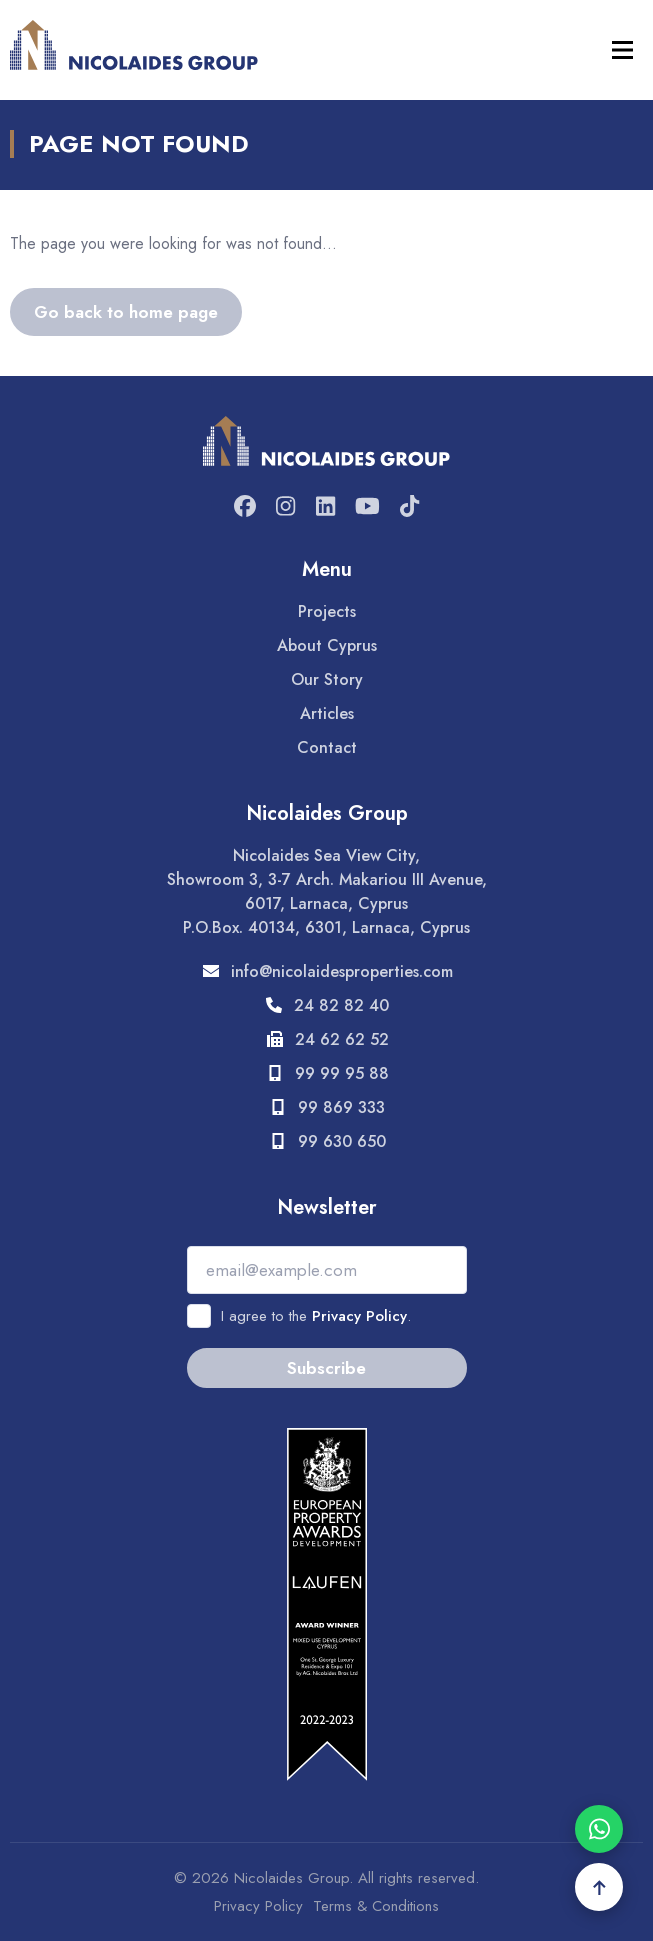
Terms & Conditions (376, 1906)
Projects (327, 611)
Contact (327, 747)
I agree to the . (316, 1316)
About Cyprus (327, 645)
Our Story (327, 679)
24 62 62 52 (327, 1039)
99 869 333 (326, 1107)
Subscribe (326, 1368)
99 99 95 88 (327, 1073)
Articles (327, 713)
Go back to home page (126, 312)
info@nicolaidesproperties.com (327, 971)
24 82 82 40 (326, 1005)
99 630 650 (327, 1141)
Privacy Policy (359, 1316)
